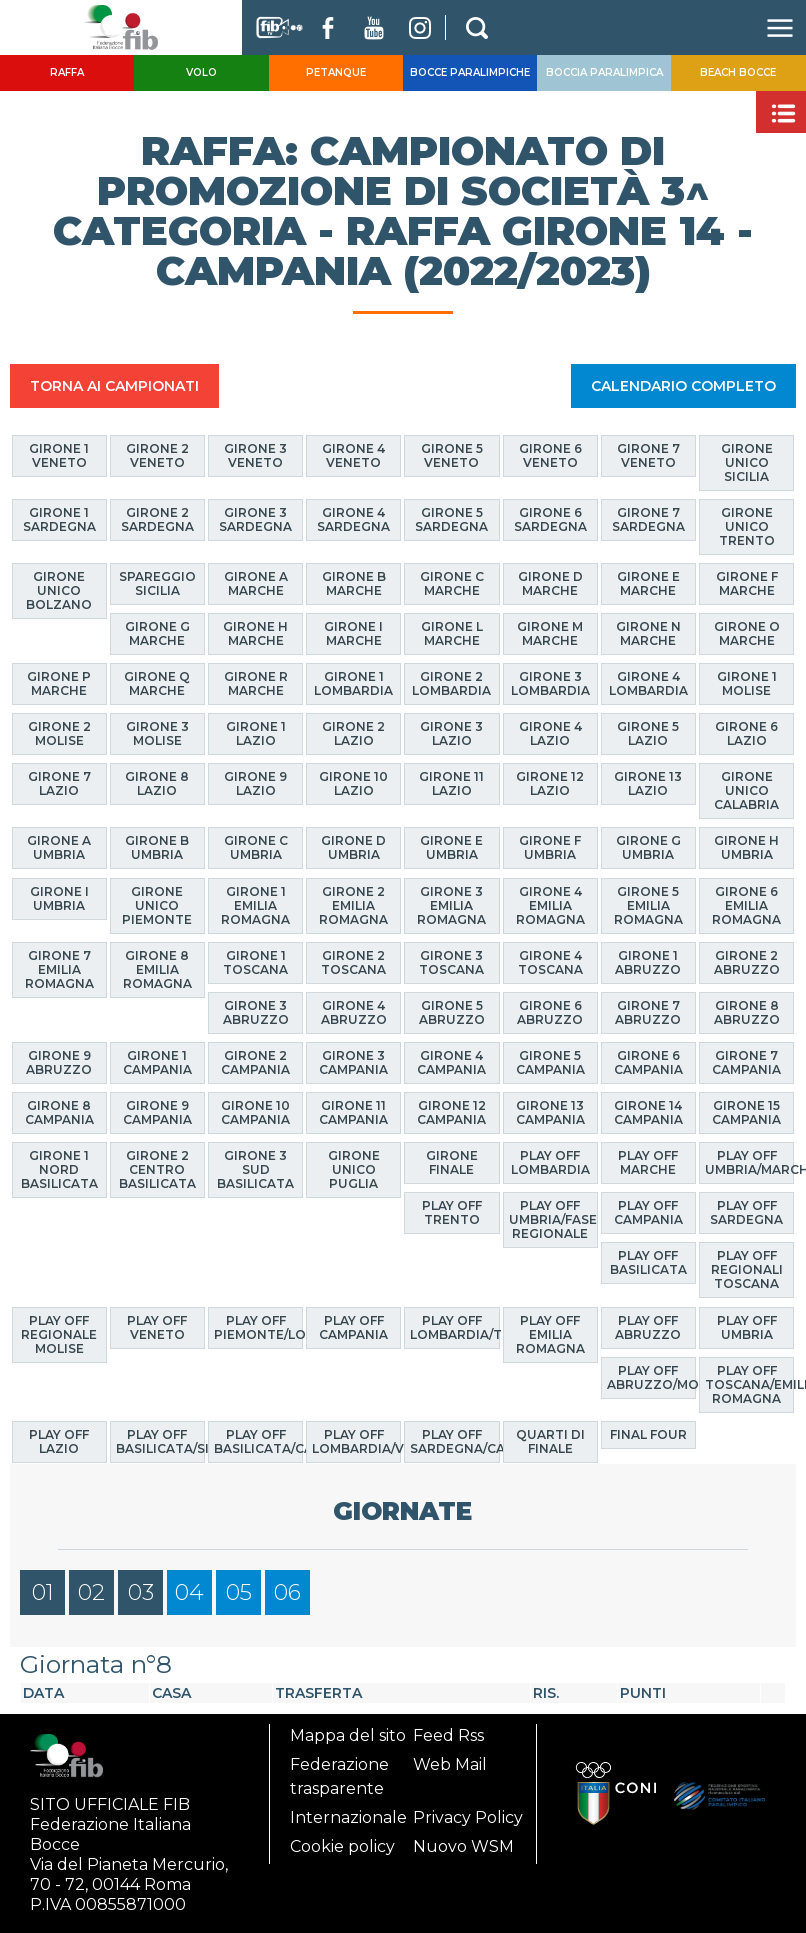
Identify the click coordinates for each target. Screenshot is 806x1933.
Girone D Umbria (353, 847)
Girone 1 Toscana (255, 962)
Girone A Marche (256, 583)
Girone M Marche (550, 633)
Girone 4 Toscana (550, 962)
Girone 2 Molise (59, 733)
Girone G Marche (157, 633)
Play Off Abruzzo (648, 1327)
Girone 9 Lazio (255, 783)
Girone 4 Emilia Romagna (550, 905)
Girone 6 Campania (648, 1062)
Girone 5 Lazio (648, 733)
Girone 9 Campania (157, 1112)
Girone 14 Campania (648, 1112)
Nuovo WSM (463, 1846)
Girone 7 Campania (746, 1062)
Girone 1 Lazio (256, 733)
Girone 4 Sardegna (353, 519)
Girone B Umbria (157, 847)
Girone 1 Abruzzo (648, 962)
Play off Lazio (59, 1441)
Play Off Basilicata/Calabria (258, 1441)
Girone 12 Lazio (550, 783)
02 (91, 1592)
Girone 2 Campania (255, 1062)
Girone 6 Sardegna (550, 519)
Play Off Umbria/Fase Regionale (553, 1219)
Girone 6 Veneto (550, 455)
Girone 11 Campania (353, 1112)
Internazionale (348, 1817)
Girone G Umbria (648, 847)
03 (141, 1592)
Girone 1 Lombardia (353, 683)
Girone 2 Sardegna (157, 519)
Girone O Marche (747, 633)
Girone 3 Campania (353, 1062)
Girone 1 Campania (157, 1062)
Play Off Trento (452, 1212)
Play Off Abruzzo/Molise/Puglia (651, 1377)
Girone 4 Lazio (550, 733)
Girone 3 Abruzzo (256, 1012)
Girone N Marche (648, 633)
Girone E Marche (648, 583)
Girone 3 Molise (157, 733)
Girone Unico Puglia (354, 1169)
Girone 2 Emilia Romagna (353, 905)
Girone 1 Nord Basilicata (59, 1169)
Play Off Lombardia (550, 1162)
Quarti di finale (550, 1441)
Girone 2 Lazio (353, 733)
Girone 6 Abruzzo (550, 1012)
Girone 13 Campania (550, 1112)
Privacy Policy (468, 1817)
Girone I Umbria (59, 898)
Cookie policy (342, 1846)
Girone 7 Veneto (648, 455)
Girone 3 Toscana (451, 962)
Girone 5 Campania (550, 1062)
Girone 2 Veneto (157, 455)
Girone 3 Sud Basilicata (255, 1169)
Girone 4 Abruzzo (354, 1012)
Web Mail (450, 1764)
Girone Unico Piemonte (157, 905)
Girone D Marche (550, 583)
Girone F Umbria (550, 847)
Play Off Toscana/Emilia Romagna (749, 1384)
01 (43, 1592)
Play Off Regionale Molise (59, 1334)
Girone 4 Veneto (353, 455)
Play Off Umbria (747, 1327)
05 (239, 1592)
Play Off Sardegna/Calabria (454, 1441)
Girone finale (452, 1162)
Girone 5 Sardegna (451, 519)
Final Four (648, 1434)
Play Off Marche (648, 1162)
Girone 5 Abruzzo (452, 1012)
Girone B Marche (354, 583)
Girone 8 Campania (59, 1112)
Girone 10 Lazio (353, 783)
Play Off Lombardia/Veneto (356, 1441)
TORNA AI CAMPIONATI (114, 386)
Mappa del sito (348, 1735)
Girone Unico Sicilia (747, 462)
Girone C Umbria (256, 847)
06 (287, 1592)
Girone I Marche (353, 633)
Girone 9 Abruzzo (59, 1062)
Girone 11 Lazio (451, 783)
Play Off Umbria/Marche (749, 1162)
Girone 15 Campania (746, 1112)
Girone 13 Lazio (648, 783)
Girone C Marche (452, 583)
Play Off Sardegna (746, 1212)
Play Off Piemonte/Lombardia (258, 1327)
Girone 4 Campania (451, 1062)
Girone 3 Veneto (255, 455)
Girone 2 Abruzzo (747, 962)
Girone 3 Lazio (451, 733)
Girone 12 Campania (451, 1112)
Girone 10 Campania (255, 1112)
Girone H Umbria (746, 847)
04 (189, 1592)
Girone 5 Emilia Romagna (648, 905)
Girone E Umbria (451, 847)
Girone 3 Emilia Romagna (451, 905)
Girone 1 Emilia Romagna (255, 905)
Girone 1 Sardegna (59, 519)
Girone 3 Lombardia (550, 683)
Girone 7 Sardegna (648, 519)
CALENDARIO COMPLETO (683, 386)
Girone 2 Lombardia (451, 683)
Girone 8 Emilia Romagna (157, 969)
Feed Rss (448, 1735)
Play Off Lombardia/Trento (454, 1327)
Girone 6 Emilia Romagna (746, 905)
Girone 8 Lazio (157, 783)
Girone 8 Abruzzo (747, 1012)
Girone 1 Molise (747, 683)
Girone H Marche (255, 633)
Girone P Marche (59, 683)
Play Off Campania (648, 1212)
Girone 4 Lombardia (648, 683)
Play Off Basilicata (648, 1262)
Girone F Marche (747, 583)
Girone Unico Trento (747, 526)
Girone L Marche (452, 633)
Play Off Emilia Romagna (550, 1334)
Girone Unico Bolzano (59, 590)
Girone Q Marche (157, 683)
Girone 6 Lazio (746, 733)
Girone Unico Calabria (746, 790)
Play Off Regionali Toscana (747, 1269)
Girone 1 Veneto (59, 455)
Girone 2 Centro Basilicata (157, 1169)
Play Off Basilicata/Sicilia (160, 1441)
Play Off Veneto (157, 1327)
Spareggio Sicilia (157, 583)
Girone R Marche (256, 683)
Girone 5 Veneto (452, 455)
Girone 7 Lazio (59, 783)
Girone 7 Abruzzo (648, 1012)
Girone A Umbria (59, 847)
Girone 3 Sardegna (255, 519)
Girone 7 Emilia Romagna (59, 969)
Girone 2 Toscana (353, 962)
